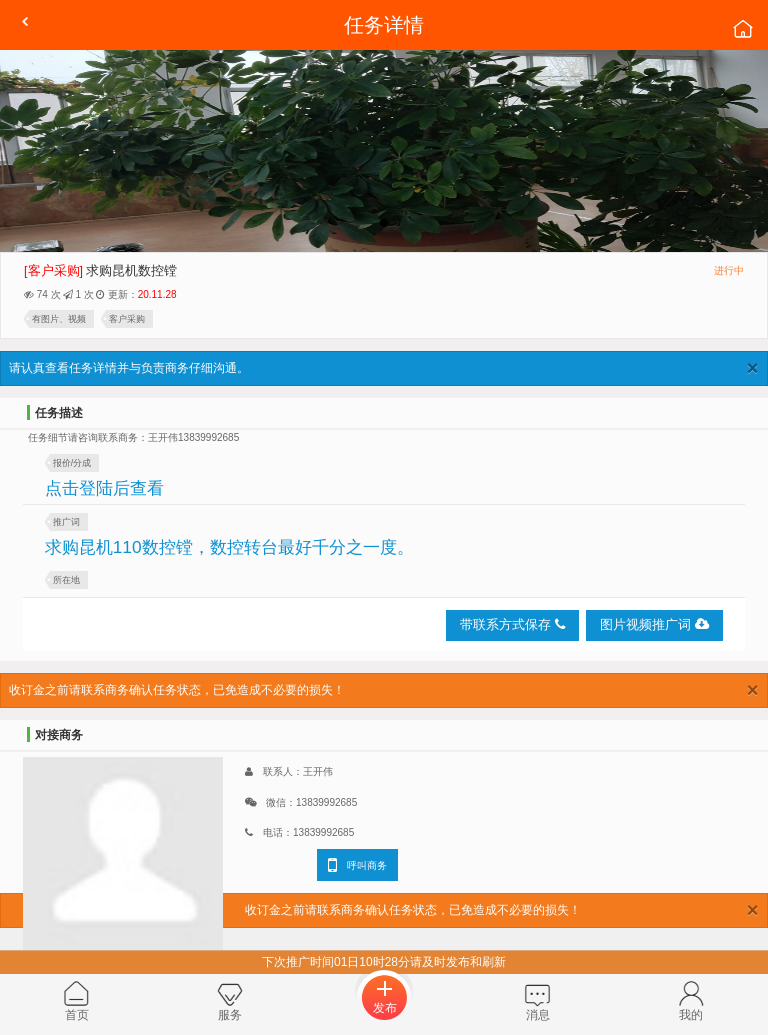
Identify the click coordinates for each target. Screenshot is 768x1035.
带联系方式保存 (512, 625)
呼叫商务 (357, 865)
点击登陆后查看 (104, 488)
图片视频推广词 (654, 625)
